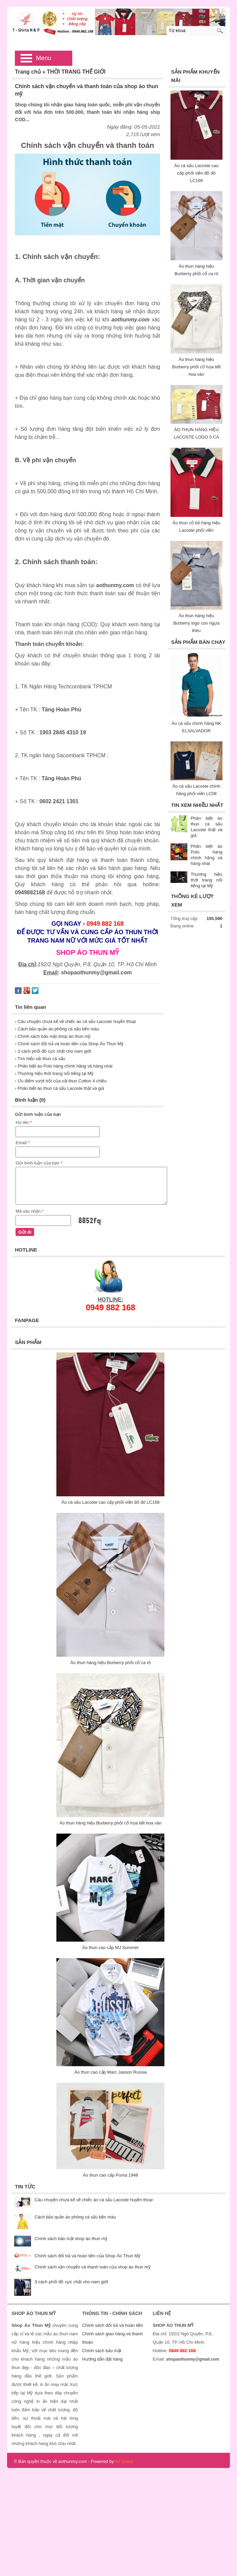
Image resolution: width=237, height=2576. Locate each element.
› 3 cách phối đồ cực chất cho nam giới (53, 1051)
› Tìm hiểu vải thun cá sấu (40, 1058)
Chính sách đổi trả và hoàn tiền (112, 2325)
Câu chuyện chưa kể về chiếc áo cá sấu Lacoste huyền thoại (93, 2199)
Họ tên (24, 1122)
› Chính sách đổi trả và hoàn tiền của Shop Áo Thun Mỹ (69, 1043)
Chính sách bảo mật (101, 2350)
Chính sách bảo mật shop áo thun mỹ (70, 2238)
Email (22, 1142)
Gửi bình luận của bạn (39, 1162)
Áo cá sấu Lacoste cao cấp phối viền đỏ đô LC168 (196, 173)
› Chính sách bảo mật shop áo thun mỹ (52, 1036)
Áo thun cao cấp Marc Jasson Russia (110, 2072)
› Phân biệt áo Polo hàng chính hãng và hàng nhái (63, 1066)
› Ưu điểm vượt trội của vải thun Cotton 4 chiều (60, 1080)
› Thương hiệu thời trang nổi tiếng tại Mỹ (54, 1073)
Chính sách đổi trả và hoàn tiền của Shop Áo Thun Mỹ (87, 2255)
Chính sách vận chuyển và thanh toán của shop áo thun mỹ (92, 2266)
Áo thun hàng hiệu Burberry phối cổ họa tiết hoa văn (196, 367)
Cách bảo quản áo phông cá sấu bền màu (75, 2216)
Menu (43, 58)
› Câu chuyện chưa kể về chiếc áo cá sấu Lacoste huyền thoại (75, 1021)
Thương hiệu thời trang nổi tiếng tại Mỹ (206, 880)
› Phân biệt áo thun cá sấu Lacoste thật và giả (59, 1088)
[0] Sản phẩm (202, 16)
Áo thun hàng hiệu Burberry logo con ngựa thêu (196, 623)
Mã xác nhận (30, 1211)
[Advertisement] (118, 2515)
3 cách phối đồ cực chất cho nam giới (71, 2281)
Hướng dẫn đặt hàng (102, 2359)
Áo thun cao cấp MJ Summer (110, 1947)
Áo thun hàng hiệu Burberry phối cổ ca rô (110, 1662)
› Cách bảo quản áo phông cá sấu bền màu (57, 1028)
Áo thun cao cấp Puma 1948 (110, 2175)
